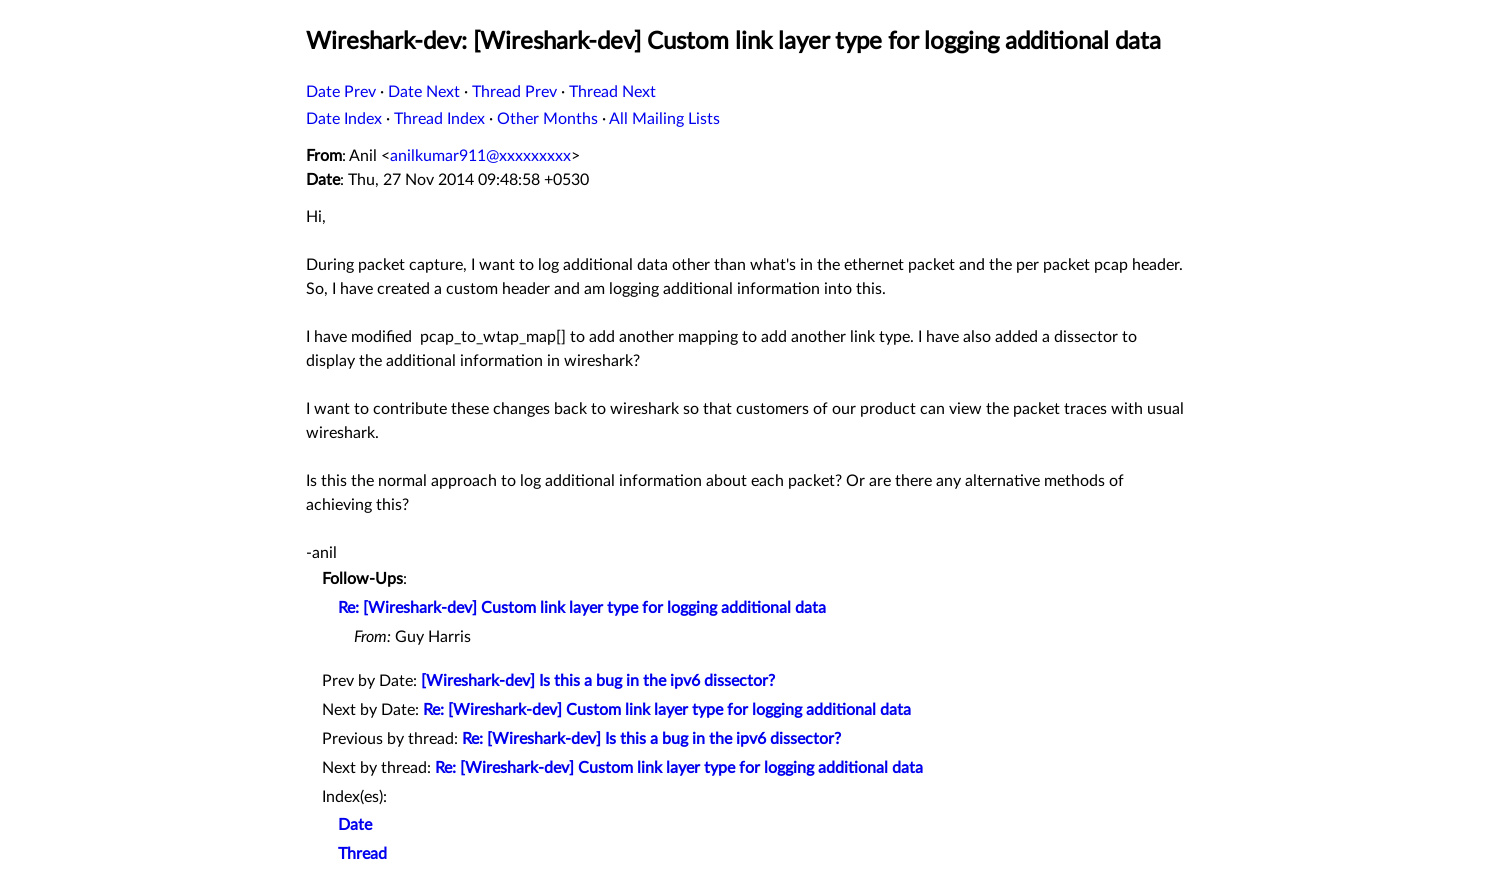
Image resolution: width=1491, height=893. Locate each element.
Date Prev (341, 92)
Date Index (344, 119)
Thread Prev (514, 92)
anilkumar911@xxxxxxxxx (480, 156)
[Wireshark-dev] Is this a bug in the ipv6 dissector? (598, 681)
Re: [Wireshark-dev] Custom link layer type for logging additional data (582, 608)
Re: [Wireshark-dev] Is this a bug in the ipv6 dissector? (651, 739)
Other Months (547, 119)
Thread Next (612, 92)
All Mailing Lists (664, 119)
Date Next (424, 92)
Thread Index (439, 119)
